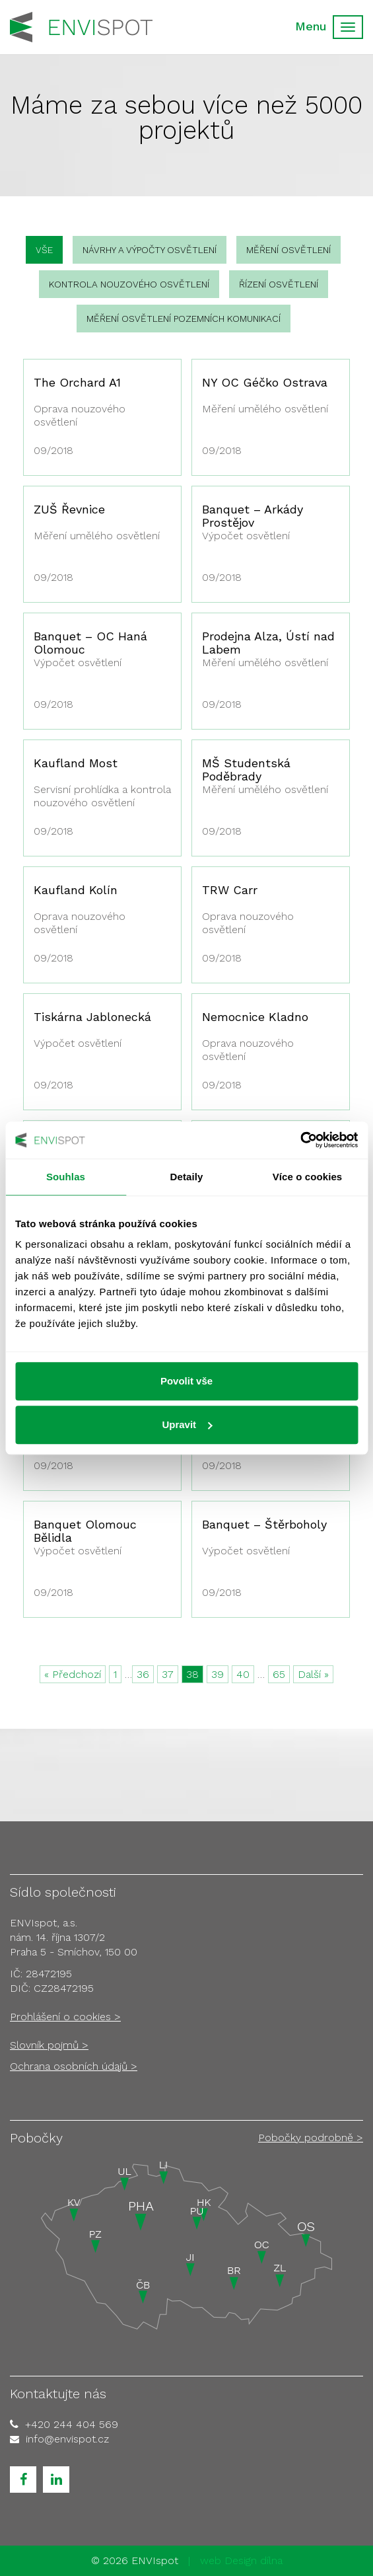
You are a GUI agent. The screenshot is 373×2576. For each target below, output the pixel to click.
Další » (313, 1674)
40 (243, 1674)
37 (168, 1674)
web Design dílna (241, 2560)
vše (44, 250)
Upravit (187, 1424)
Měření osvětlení (288, 250)
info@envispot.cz (67, 2439)
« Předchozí (72, 1674)
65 (279, 1674)
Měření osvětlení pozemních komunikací (183, 318)
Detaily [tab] (186, 1176)
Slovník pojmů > (49, 2045)
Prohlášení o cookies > (65, 2016)
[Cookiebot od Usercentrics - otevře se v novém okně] (300, 1140)
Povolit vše (186, 1380)
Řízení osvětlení (278, 284)
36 (143, 1674)
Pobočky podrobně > (310, 2137)
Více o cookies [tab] (308, 1176)
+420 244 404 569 (71, 2424)
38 (192, 1674)
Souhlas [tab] (65, 1176)
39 (217, 1674)
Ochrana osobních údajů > (73, 2066)
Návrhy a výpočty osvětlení (150, 250)
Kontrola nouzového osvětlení (129, 284)
